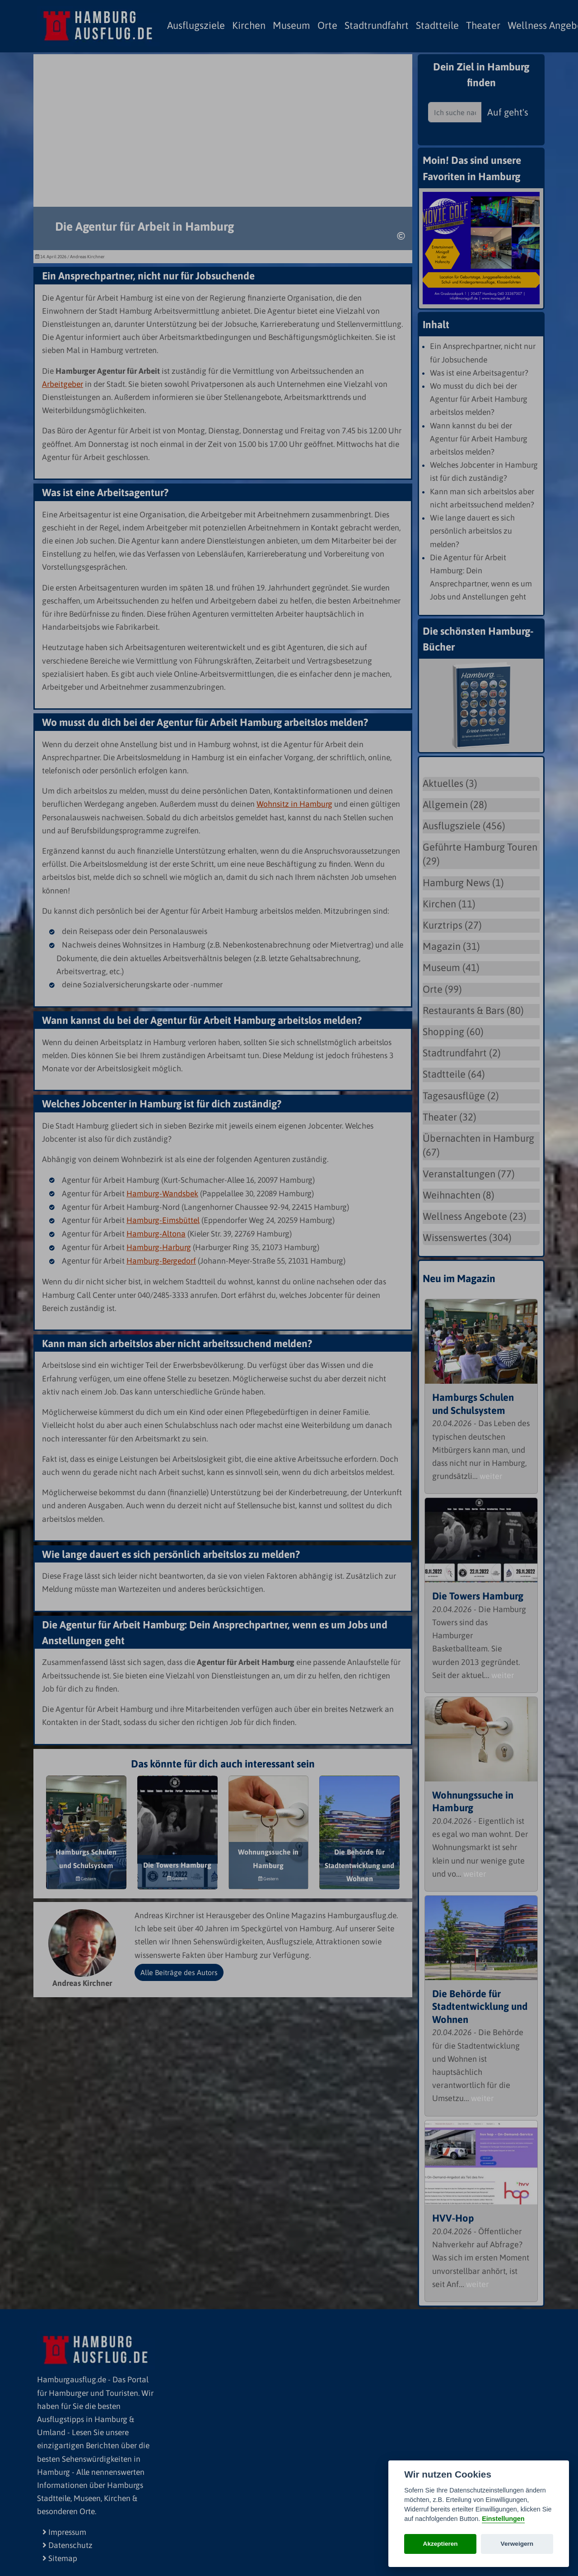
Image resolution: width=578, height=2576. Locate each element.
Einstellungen (503, 2518)
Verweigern (517, 2543)
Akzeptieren (440, 2543)
